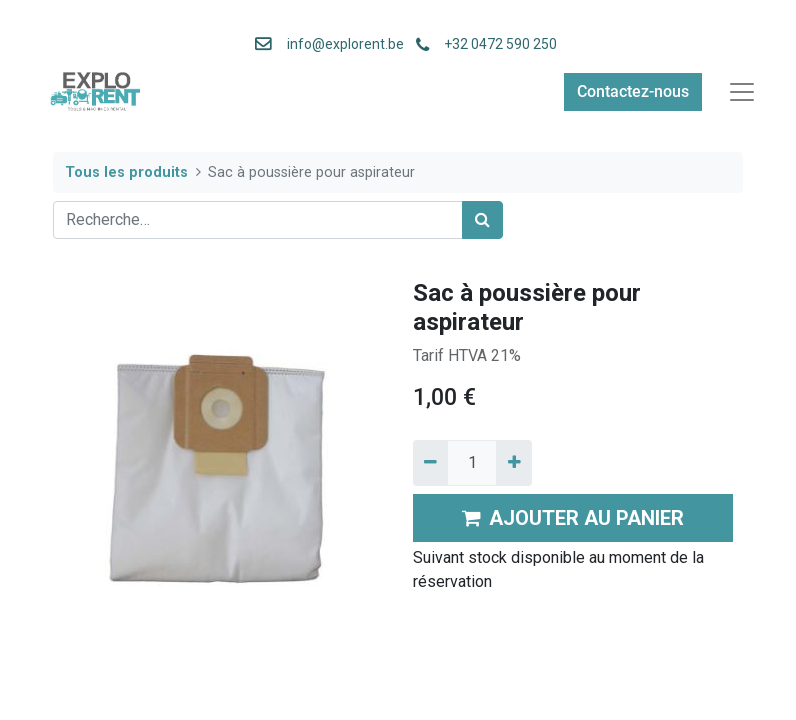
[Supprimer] (430, 463)
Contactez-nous (633, 91)
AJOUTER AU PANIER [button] (573, 518)
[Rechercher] (482, 220)
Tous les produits (126, 172)
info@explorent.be (339, 44)
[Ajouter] (513, 463)
